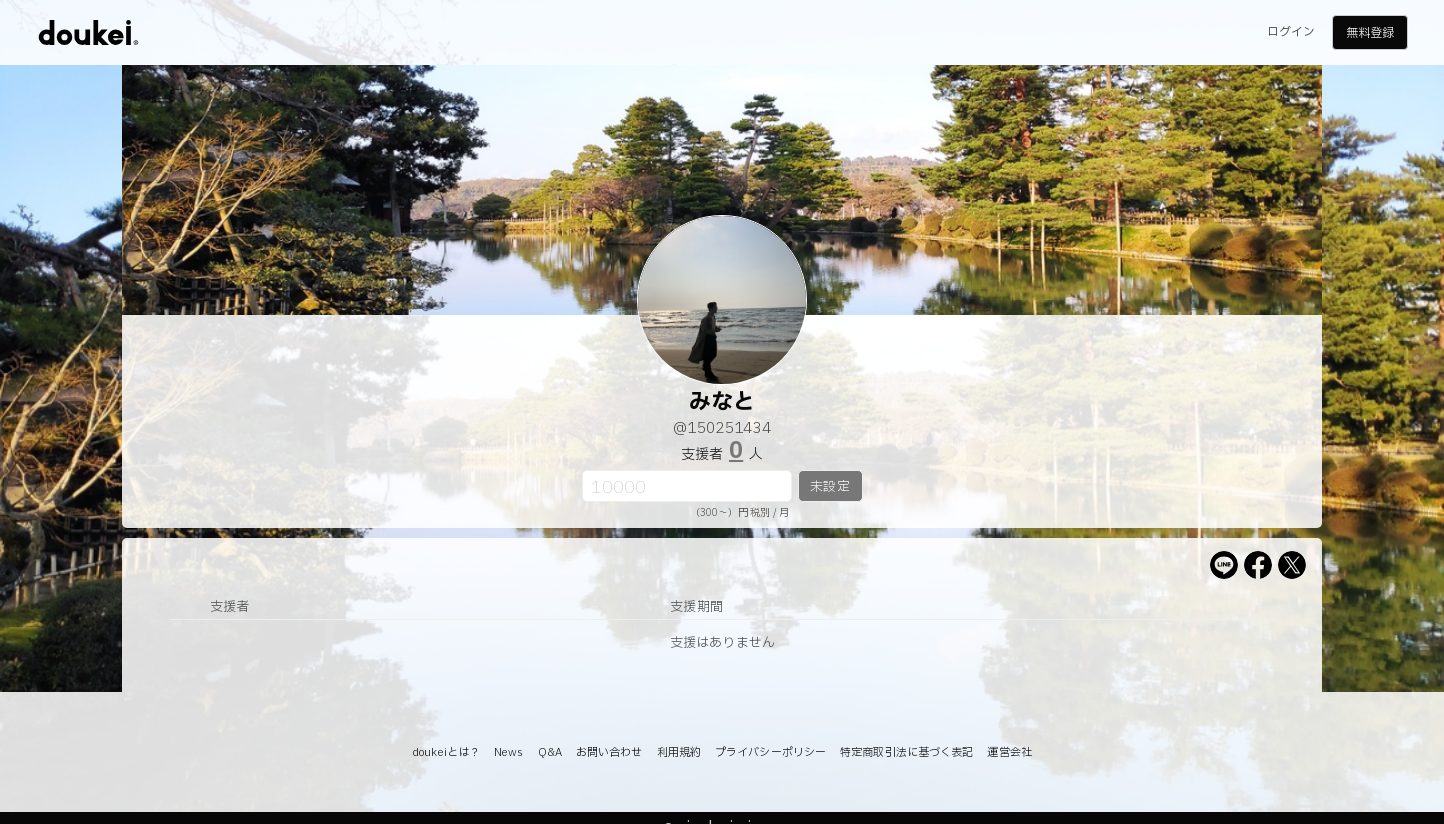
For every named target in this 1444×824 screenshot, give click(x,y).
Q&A (550, 752)
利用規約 (679, 752)
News (508, 752)
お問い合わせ (609, 752)
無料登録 (1370, 33)
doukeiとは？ (446, 752)
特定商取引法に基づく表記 (906, 752)
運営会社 (1009, 752)
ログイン (1291, 32)
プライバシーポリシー (770, 752)
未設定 (829, 487)
